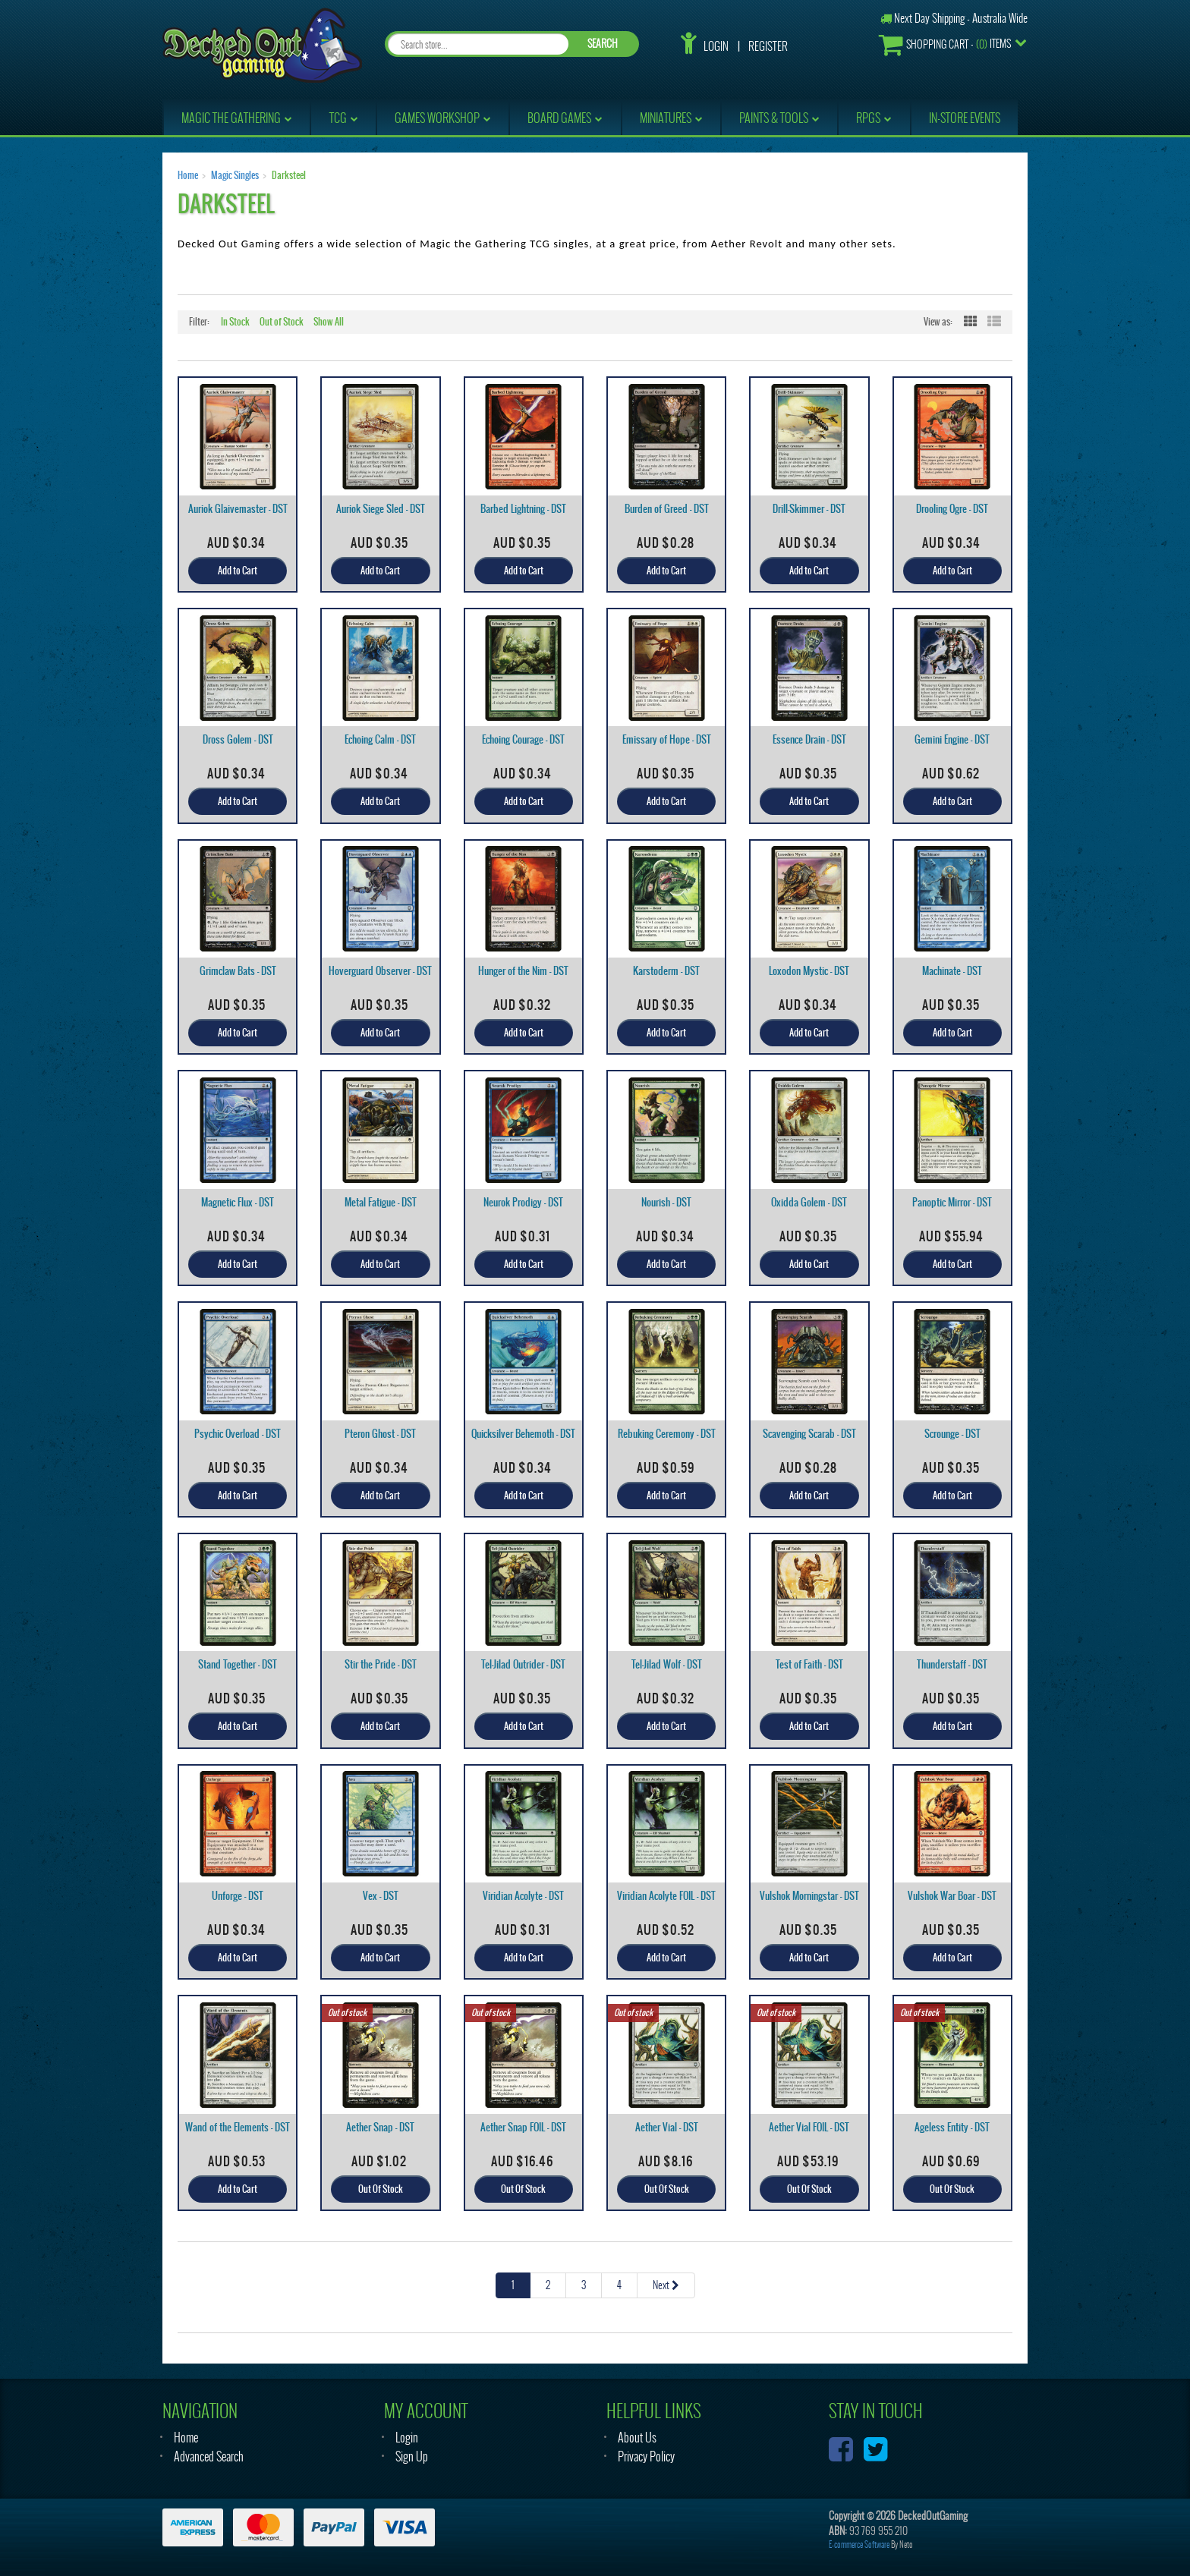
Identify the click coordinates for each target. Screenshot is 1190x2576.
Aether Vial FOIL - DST (809, 2127)
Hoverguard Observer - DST (380, 971)
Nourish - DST (666, 1202)
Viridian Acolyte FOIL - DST (666, 1896)
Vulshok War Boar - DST (952, 1896)
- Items (945, 44)
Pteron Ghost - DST (380, 1433)
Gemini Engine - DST (952, 739)
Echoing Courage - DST (523, 739)
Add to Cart (237, 570)
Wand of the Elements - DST (237, 2127)
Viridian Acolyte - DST (523, 1896)
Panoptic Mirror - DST (952, 1202)
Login (716, 46)
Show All (328, 322)
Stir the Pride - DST (381, 1664)
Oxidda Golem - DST (809, 1202)
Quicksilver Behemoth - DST (523, 1433)
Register (768, 46)
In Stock (235, 322)
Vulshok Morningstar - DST (809, 1896)
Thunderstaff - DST (952, 1664)
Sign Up (411, 2456)
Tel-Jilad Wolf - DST (666, 1664)
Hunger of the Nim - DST (523, 971)
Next (666, 2285)
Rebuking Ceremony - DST (667, 1433)
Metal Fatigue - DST (381, 1202)
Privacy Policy (646, 2456)
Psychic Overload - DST (237, 1433)
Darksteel (289, 175)
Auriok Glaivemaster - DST (238, 509)
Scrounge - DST (952, 1433)
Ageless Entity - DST (952, 2127)
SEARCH (602, 44)
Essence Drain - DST (809, 739)
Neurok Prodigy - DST (523, 1202)
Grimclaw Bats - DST (238, 971)
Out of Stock (282, 322)
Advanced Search (209, 2456)
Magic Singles (235, 175)
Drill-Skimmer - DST (809, 509)
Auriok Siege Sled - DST (380, 509)
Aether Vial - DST (666, 2127)
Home (188, 175)
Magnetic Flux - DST (237, 1202)
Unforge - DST (237, 1896)
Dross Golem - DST (238, 739)
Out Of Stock (380, 2189)
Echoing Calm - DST (380, 739)
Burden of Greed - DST (667, 509)
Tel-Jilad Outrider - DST (523, 1664)
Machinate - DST (952, 971)
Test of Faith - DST (809, 1664)
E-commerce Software (859, 2544)
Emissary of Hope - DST (666, 739)
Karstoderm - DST (666, 971)
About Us (637, 2437)
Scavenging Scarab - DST (809, 1433)
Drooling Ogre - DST (952, 509)
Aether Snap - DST (380, 2127)
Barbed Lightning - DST (523, 509)
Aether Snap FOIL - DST (523, 2127)
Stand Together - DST (237, 1664)
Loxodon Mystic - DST (809, 971)
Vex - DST (380, 1896)
